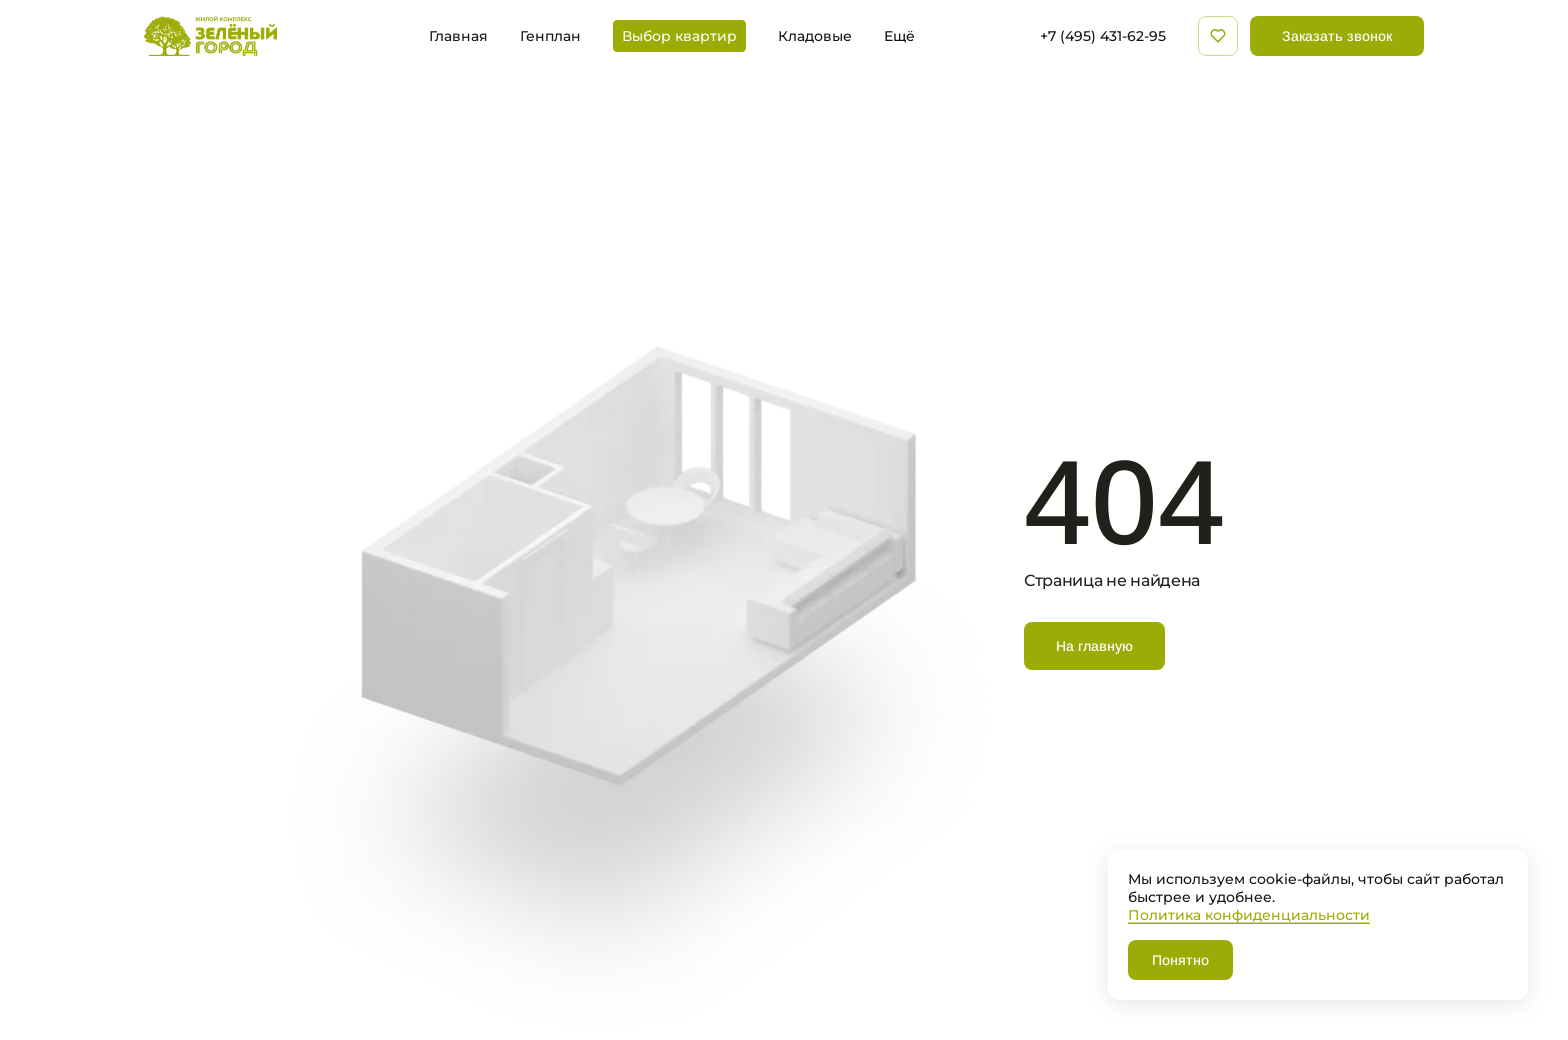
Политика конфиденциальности (1249, 914)
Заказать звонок (1337, 36)
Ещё (899, 36)
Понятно (1180, 960)
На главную (1094, 646)
